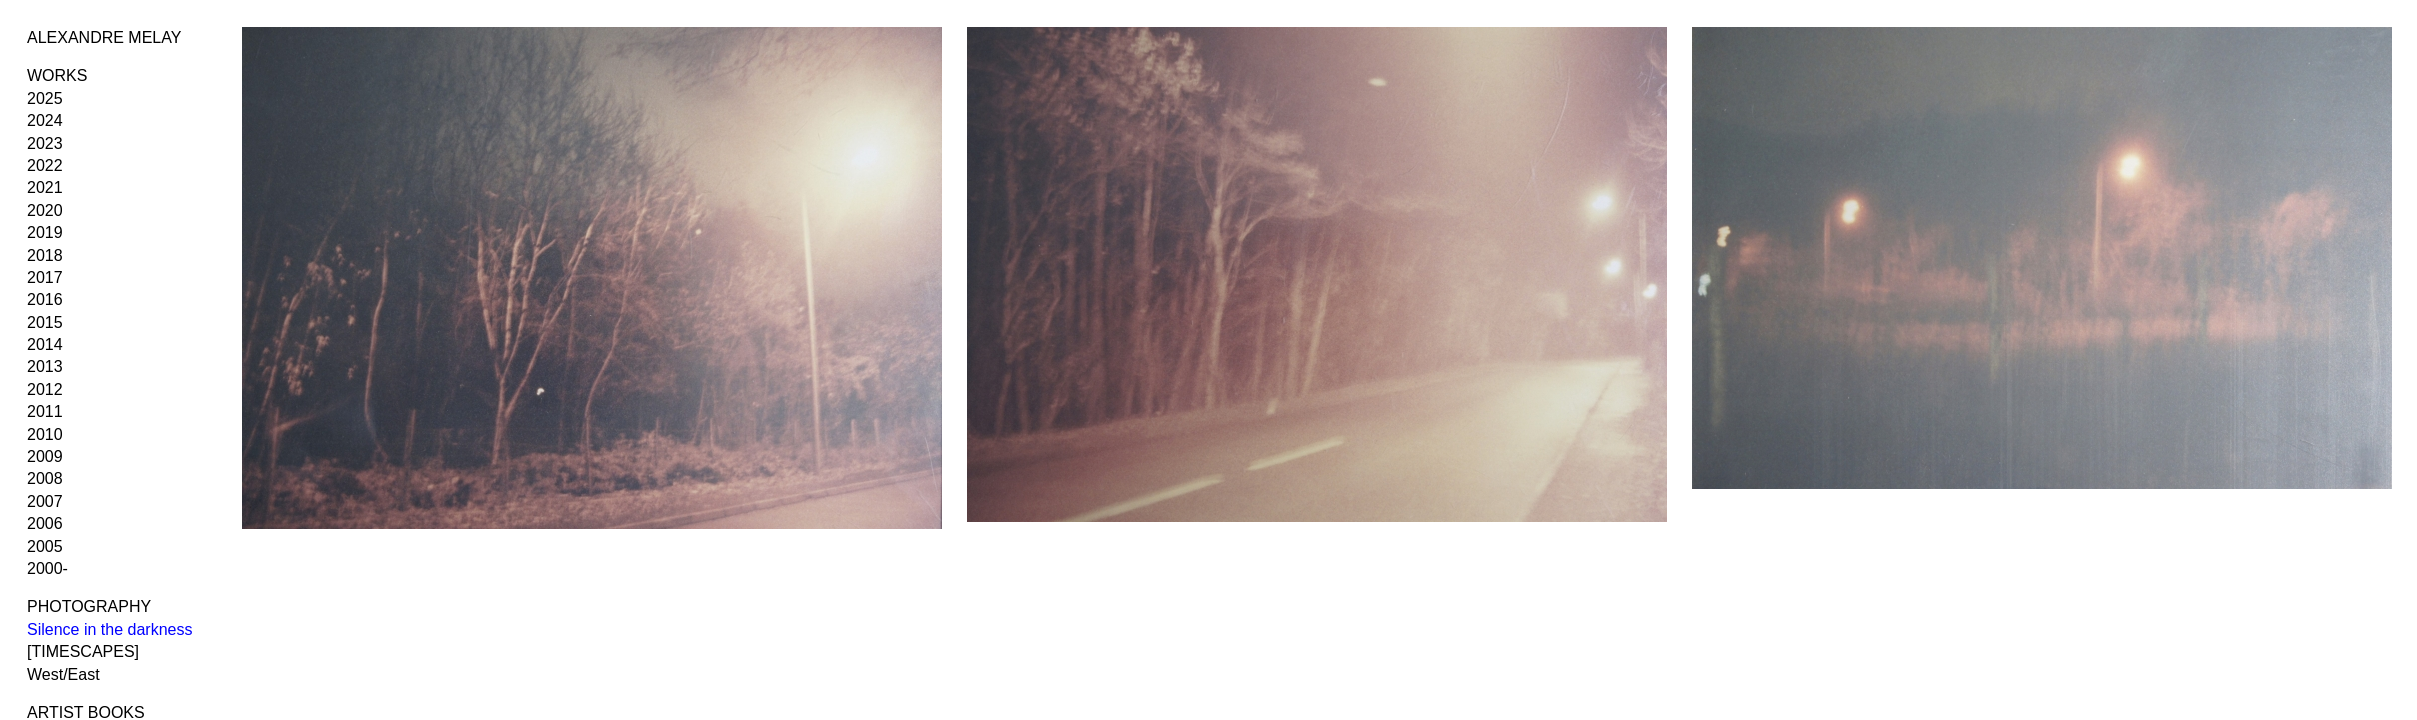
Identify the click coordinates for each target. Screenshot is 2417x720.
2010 (45, 434)
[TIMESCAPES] (83, 651)
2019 (45, 232)
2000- (47, 568)
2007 (45, 501)
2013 (45, 366)
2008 (45, 478)
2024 (45, 120)
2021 (45, 187)
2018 (45, 255)
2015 (45, 322)
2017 (45, 277)
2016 (45, 299)
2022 (45, 165)
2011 (45, 411)
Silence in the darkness (109, 629)
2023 (45, 143)
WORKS (57, 75)
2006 (45, 523)
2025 (45, 98)
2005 (45, 546)
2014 (45, 344)
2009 (45, 456)
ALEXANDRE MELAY (104, 37)
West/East (63, 674)
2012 (45, 389)
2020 (45, 210)
